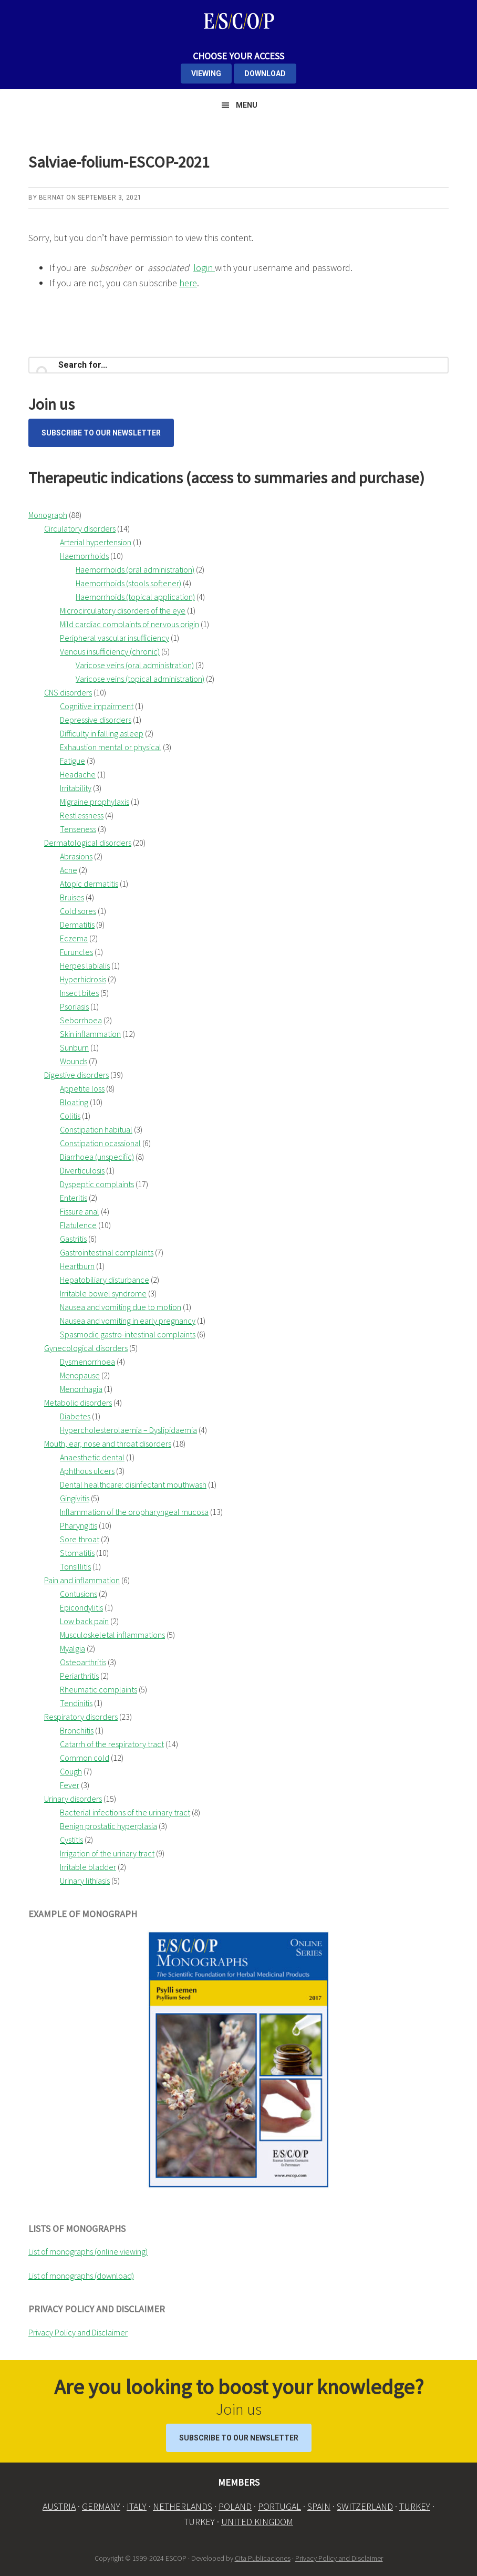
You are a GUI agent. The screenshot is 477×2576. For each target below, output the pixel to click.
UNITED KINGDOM (257, 2522)
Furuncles (76, 952)
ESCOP (238, 21)
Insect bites (79, 993)
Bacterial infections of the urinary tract (125, 1812)
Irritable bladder (88, 1867)
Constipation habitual (96, 1129)
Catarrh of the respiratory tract (112, 1744)
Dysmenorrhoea (87, 1361)
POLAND (235, 2506)
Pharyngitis (78, 1525)
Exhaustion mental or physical (110, 747)
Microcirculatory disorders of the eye (122, 610)
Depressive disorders (95, 719)
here (188, 283)
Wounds (73, 1061)
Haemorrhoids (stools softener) (128, 583)
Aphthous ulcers (87, 1471)
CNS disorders (68, 692)
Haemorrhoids (84, 555)
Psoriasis (74, 1006)
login (204, 268)
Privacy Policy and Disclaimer (78, 2332)
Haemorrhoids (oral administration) (135, 569)
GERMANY (101, 2506)
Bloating (74, 1102)
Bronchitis (77, 1730)
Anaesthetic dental (92, 1457)
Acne (68, 870)
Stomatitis (77, 1552)
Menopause (80, 1375)
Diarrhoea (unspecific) (97, 1156)
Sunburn (74, 1047)
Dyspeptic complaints (97, 1184)
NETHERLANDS (182, 2506)
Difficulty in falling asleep (101, 733)
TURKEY (414, 2506)
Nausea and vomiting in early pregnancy (127, 1320)
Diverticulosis (82, 1170)
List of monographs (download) (81, 2275)
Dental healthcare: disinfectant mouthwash (133, 1484)
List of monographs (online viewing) (88, 2251)
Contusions (78, 1593)
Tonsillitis (75, 1566)
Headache (78, 774)
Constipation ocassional (100, 1143)
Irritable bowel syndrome (103, 1293)
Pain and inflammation (82, 1580)
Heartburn (77, 1266)
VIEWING (206, 73)
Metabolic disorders (78, 1402)
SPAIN (318, 2506)
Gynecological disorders (86, 1348)
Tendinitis (76, 1703)
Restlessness (81, 815)
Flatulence (78, 1225)
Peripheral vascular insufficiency (114, 637)
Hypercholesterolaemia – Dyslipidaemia (128, 1430)
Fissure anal (79, 1211)
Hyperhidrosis (83, 979)
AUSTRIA (59, 2506)
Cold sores (78, 911)
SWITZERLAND (365, 2506)
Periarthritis (79, 1675)
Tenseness (78, 829)
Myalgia (72, 1648)
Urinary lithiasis (85, 1880)
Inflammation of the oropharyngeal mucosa (134, 1512)
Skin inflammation (90, 1034)
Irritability (75, 788)
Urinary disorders (73, 1798)
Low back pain (84, 1621)
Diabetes (75, 1416)
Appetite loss (82, 1088)
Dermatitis (77, 924)
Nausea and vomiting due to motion (120, 1307)
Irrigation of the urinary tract (107, 1853)
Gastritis (73, 1238)
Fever (69, 1785)
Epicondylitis (81, 1607)
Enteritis (73, 1197)
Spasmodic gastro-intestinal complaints (127, 1334)
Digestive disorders (76, 1074)
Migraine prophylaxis (94, 801)
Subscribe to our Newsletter (101, 433)
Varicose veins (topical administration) (140, 678)
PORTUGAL (279, 2506)
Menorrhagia (81, 1389)
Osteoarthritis (83, 1662)
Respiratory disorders (81, 1716)
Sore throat (79, 1539)
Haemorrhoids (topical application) (135, 596)
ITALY (137, 2506)
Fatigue (72, 760)
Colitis (70, 1115)
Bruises (72, 897)
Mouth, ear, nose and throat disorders (107, 1443)
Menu (246, 105)
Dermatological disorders (87, 842)
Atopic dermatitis (89, 883)
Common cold (84, 1757)
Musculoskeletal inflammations (112, 1634)
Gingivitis (74, 1498)
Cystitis (71, 1839)
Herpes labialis (85, 965)
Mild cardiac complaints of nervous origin (129, 624)
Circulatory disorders (80, 528)
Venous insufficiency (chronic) (110, 651)
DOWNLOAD (265, 73)
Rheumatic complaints (98, 1689)
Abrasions (76, 856)
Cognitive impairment (96, 706)
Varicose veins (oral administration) (135, 665)
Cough (71, 1771)
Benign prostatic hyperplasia (108, 1826)
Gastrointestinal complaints (106, 1252)
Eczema (74, 938)
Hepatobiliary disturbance (104, 1279)
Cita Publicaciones (263, 2558)
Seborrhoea (81, 1020)
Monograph (47, 515)
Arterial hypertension (95, 542)
